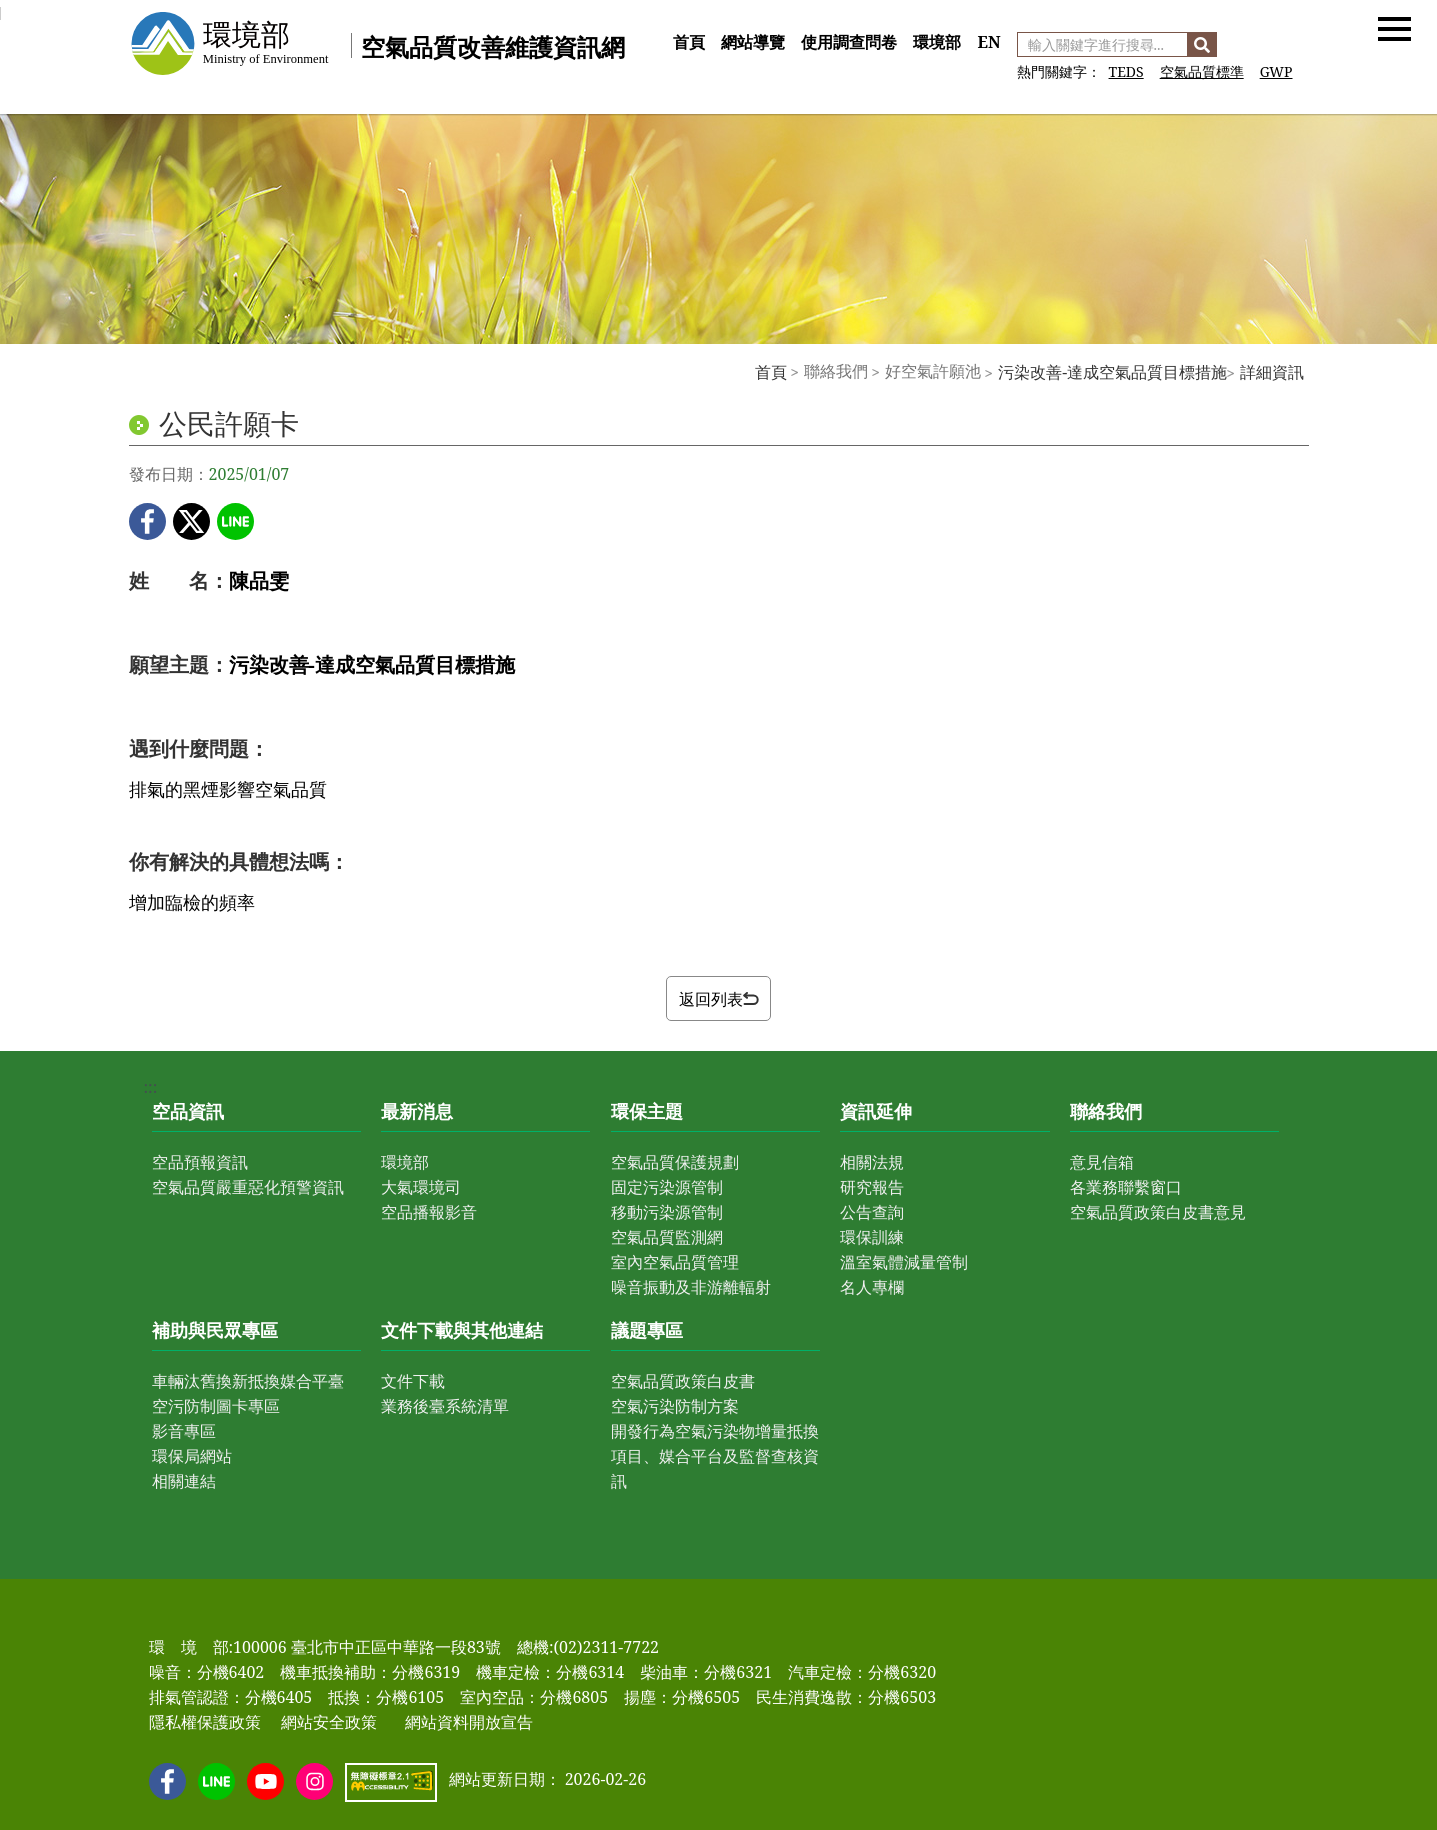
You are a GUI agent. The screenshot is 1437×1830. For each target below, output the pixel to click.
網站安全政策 (329, 1722)
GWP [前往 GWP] (1276, 71)
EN (988, 42)
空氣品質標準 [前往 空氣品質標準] (1202, 71)
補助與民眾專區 (215, 1330)
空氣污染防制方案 (675, 1406)
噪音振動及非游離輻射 (691, 1287)
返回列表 (719, 999)
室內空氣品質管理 (675, 1262)
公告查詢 (872, 1212)
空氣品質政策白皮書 (683, 1381)
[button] (1394, 27)
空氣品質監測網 (667, 1237)
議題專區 (647, 1330)
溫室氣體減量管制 (904, 1262)
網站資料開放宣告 (469, 1722)
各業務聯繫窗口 (1126, 1187)
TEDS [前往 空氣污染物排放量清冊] (1126, 71)
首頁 (689, 42)
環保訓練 (872, 1237)
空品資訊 (188, 1111)
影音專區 (184, 1431)
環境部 (937, 42)
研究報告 (872, 1187)
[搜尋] (1202, 44)
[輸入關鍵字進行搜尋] (1102, 44)
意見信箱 (1102, 1162)
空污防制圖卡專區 (216, 1406)
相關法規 (872, 1162)
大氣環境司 (421, 1187)
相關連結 (184, 1481)
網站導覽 (753, 42)
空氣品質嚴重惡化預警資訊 (248, 1187)
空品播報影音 (429, 1212)
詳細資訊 (1272, 372)
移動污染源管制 (667, 1212)
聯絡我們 (1106, 1111)
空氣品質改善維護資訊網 (493, 46)
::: (672, 20)
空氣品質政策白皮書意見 (1158, 1212)
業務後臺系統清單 (445, 1406)
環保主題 (647, 1111)
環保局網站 (192, 1456)
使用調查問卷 (849, 42)
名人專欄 (872, 1287)
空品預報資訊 (200, 1162)
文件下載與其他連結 (462, 1330)
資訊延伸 (876, 1111)
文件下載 (413, 1381)
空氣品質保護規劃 (675, 1162)
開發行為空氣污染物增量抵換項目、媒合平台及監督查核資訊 (715, 1456)
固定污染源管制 (667, 1187)
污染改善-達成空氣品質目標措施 (1112, 372)
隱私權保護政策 (205, 1722)
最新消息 (417, 1111)
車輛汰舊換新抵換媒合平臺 (248, 1381)
